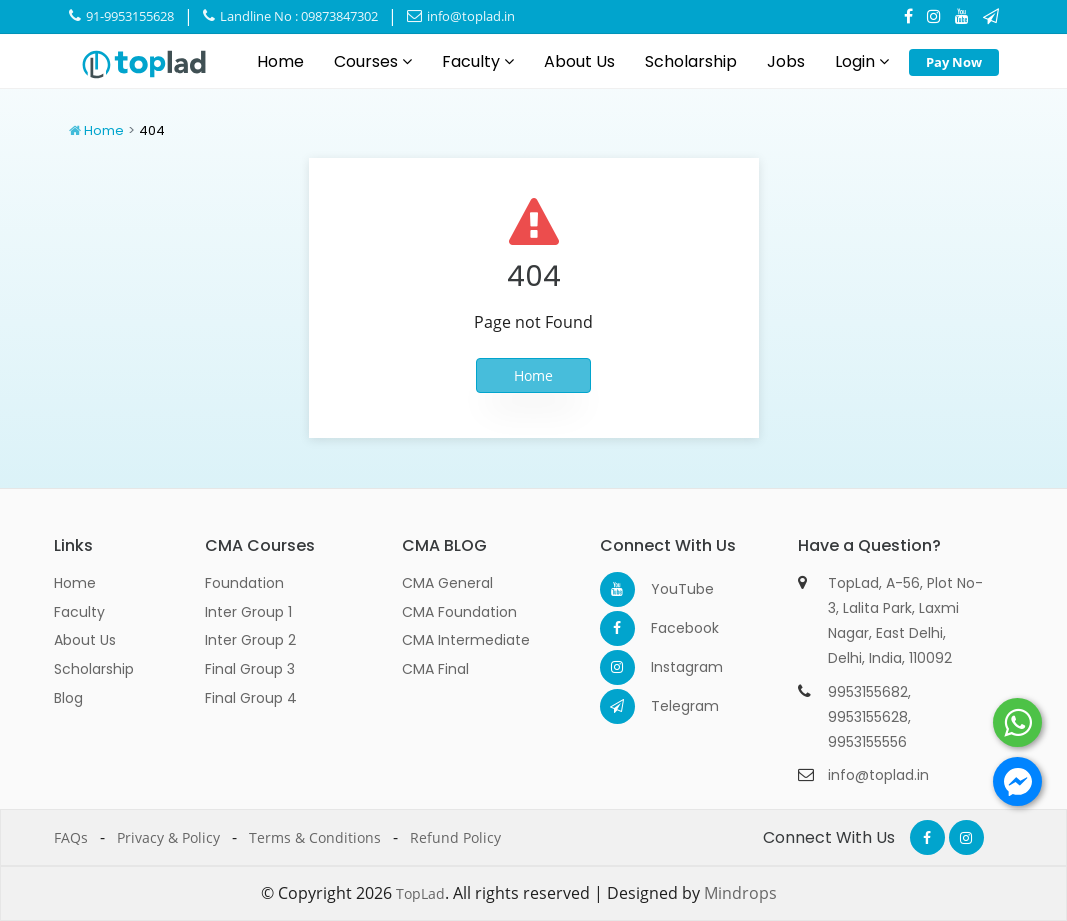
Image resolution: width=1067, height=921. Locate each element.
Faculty (478, 61)
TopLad (420, 893)
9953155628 (868, 717)
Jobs (786, 61)
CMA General (447, 583)
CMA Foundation (459, 612)
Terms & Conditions (315, 837)
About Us (579, 61)
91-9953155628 (121, 16)
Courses (373, 61)
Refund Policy (455, 837)
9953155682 (868, 692)
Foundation (244, 583)
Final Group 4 (251, 698)
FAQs (71, 837)
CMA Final (435, 669)
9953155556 (867, 742)
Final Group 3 (250, 669)
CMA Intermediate (466, 640)
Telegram (668, 706)
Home (280, 61)
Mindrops (740, 893)
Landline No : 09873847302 (290, 16)
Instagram (668, 667)
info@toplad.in (461, 16)
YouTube (668, 589)
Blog (68, 698)
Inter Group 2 (250, 640)
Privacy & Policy (168, 837)
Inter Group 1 (248, 612)
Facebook (668, 628)
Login (862, 61)
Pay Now (954, 62)
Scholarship (691, 61)
